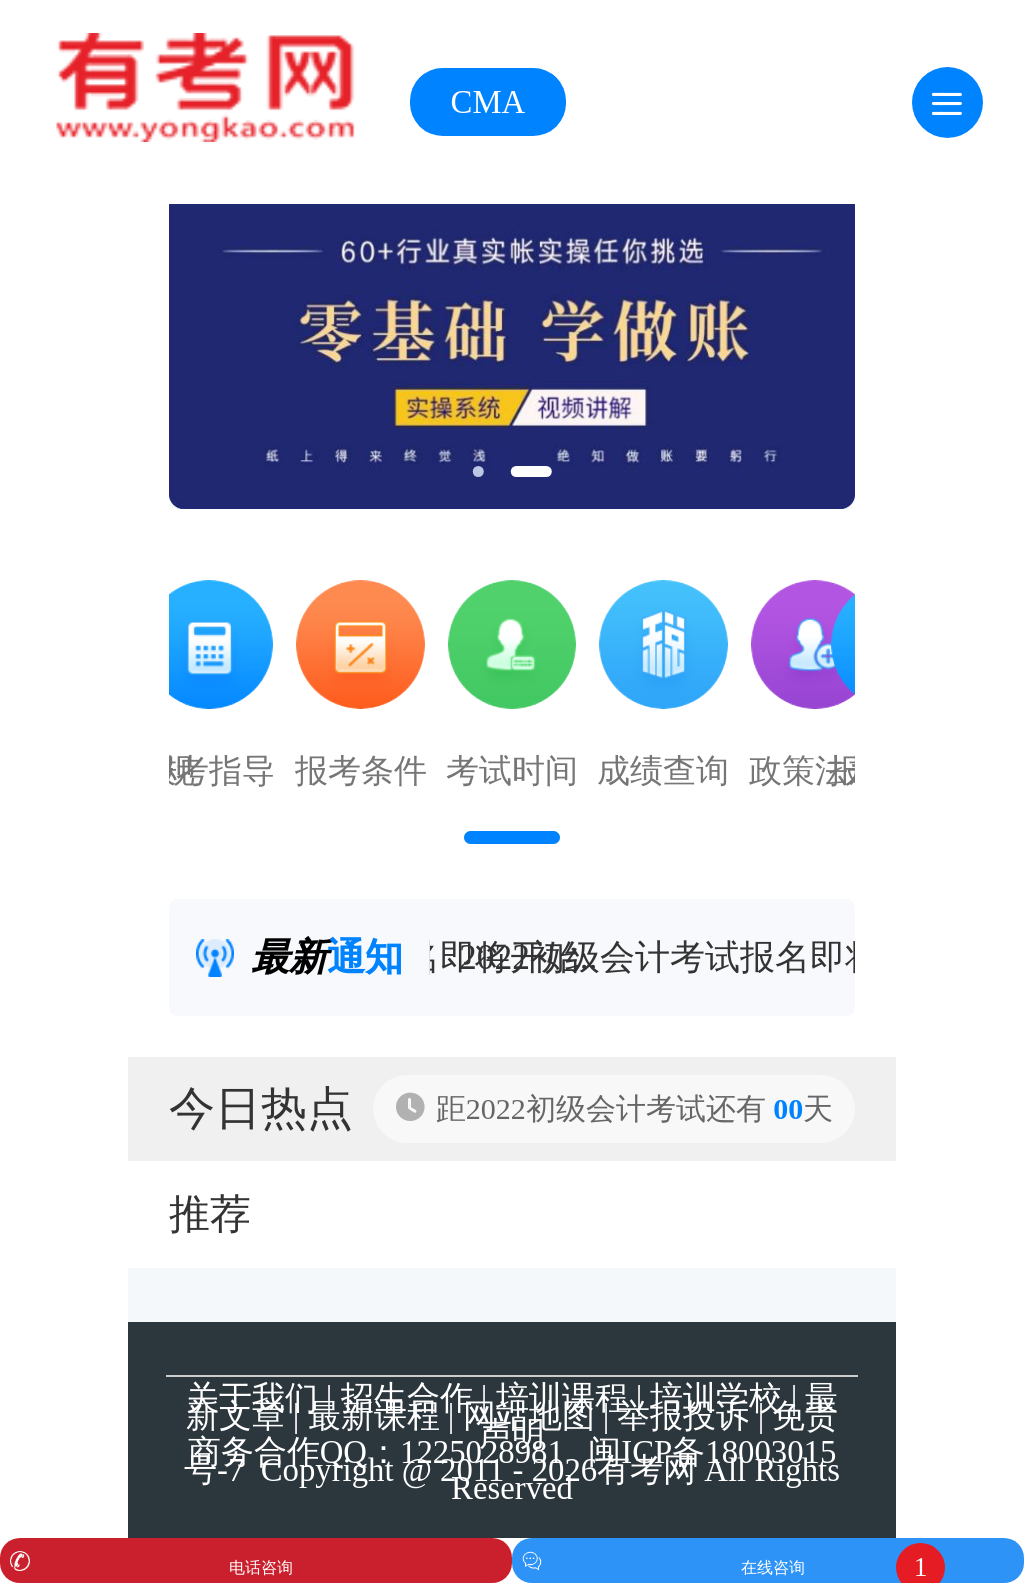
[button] (477, 471)
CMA (488, 102)
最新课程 (374, 1416)
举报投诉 (683, 1416)
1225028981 (482, 1452)
